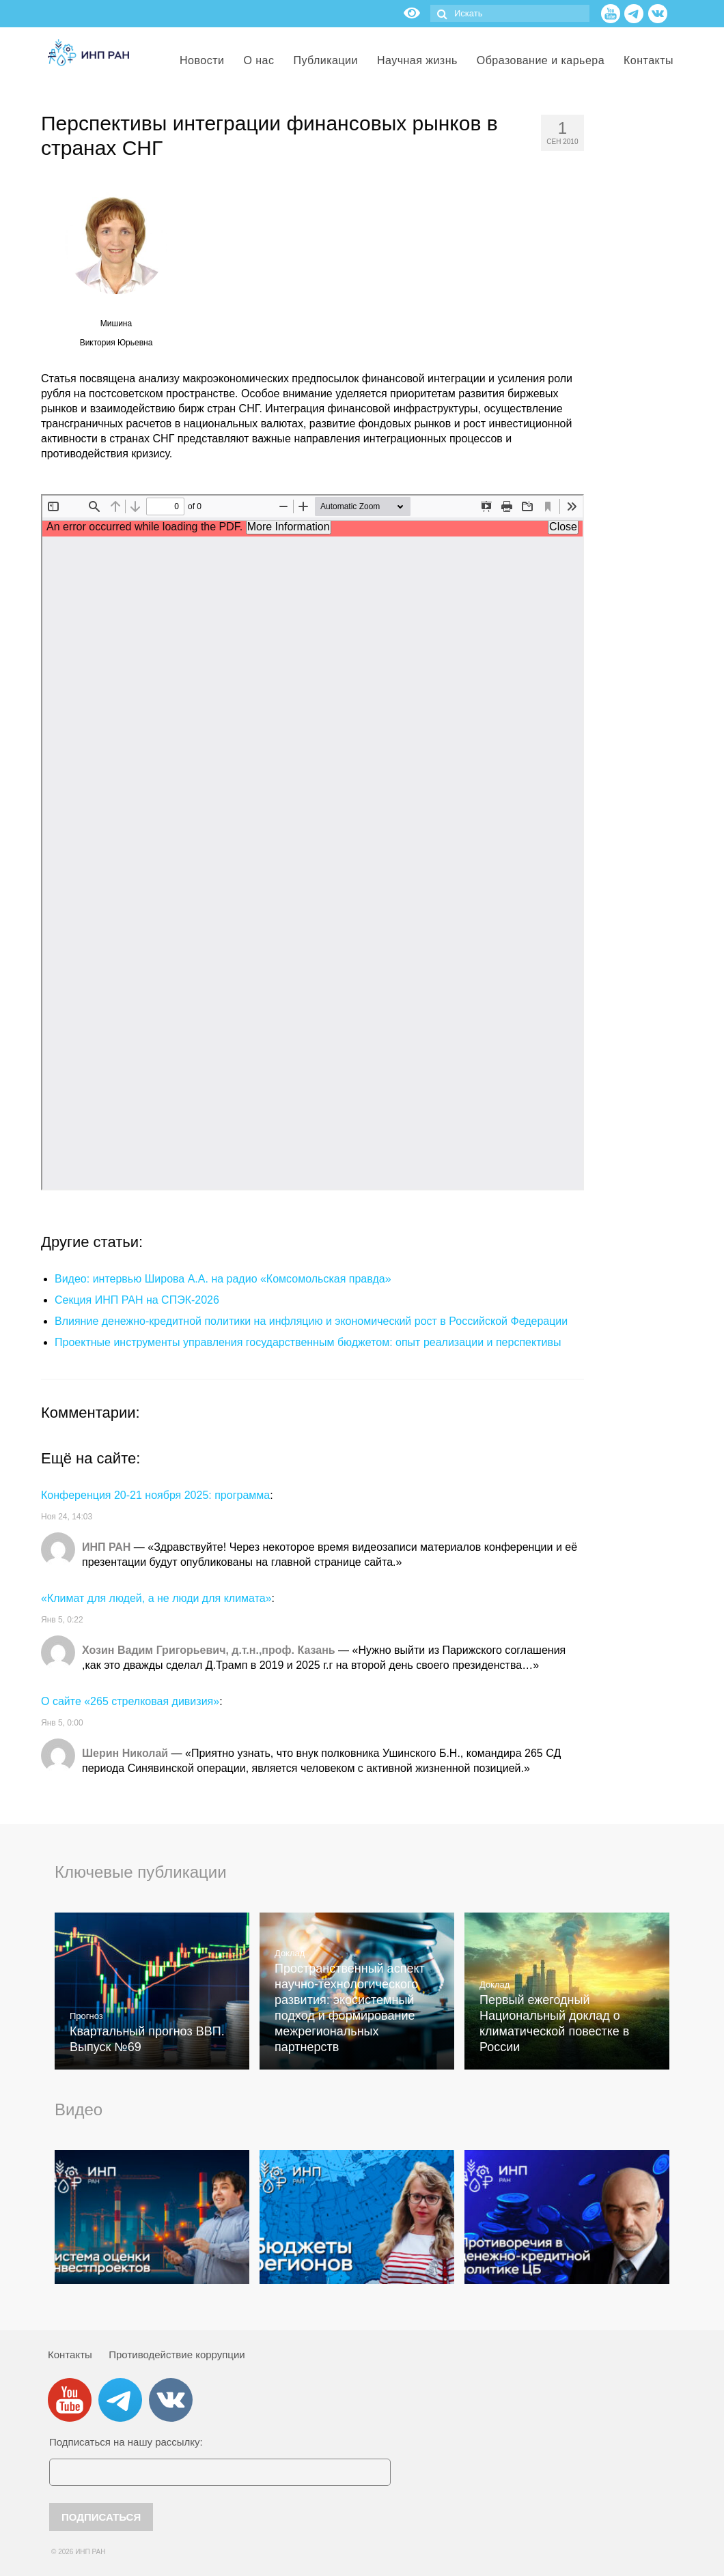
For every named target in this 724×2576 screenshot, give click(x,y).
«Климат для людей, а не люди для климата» (156, 1598)
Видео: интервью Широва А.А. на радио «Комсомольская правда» (223, 1279)
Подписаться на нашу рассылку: (126, 2442)
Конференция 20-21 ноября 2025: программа (155, 1495)
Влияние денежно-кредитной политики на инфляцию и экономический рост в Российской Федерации (311, 1321)
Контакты (70, 2354)
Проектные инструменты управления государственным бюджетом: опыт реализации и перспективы (308, 1342)
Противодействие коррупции (177, 2354)
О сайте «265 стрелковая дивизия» (130, 1701)
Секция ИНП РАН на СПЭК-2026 (137, 1300)
